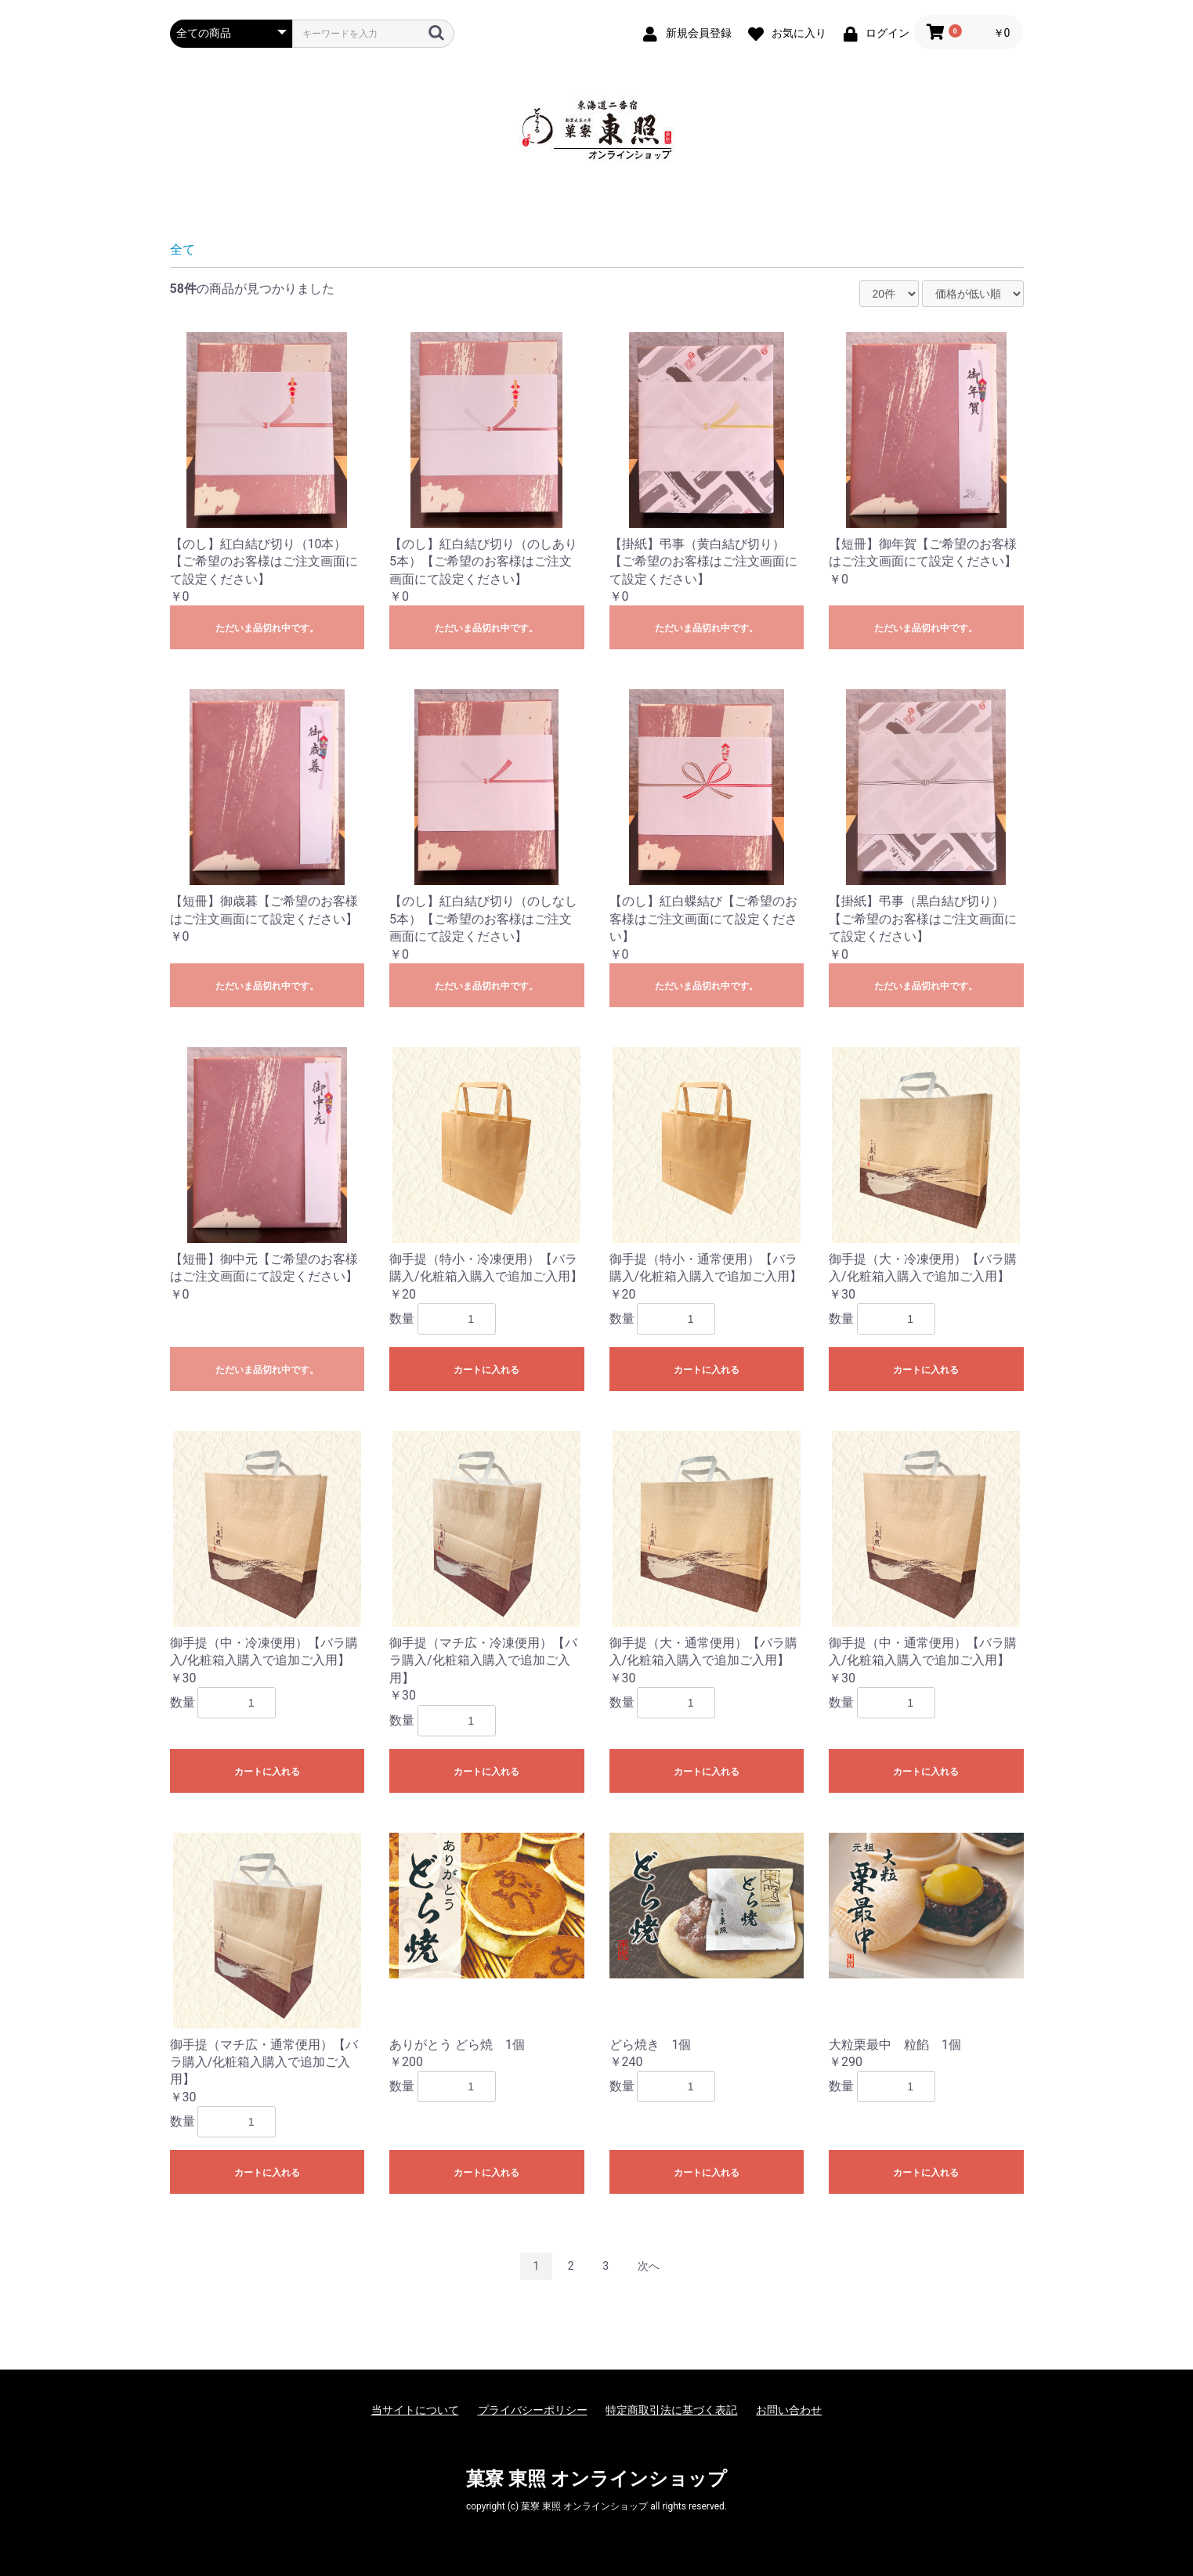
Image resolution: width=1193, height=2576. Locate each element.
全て (182, 249)
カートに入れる (486, 1369)
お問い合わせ (789, 2410)
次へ (649, 2266)
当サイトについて (415, 2410)
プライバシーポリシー (532, 2410)
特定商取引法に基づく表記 (671, 2410)
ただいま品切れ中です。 (267, 628)
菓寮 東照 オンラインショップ (596, 2479)
